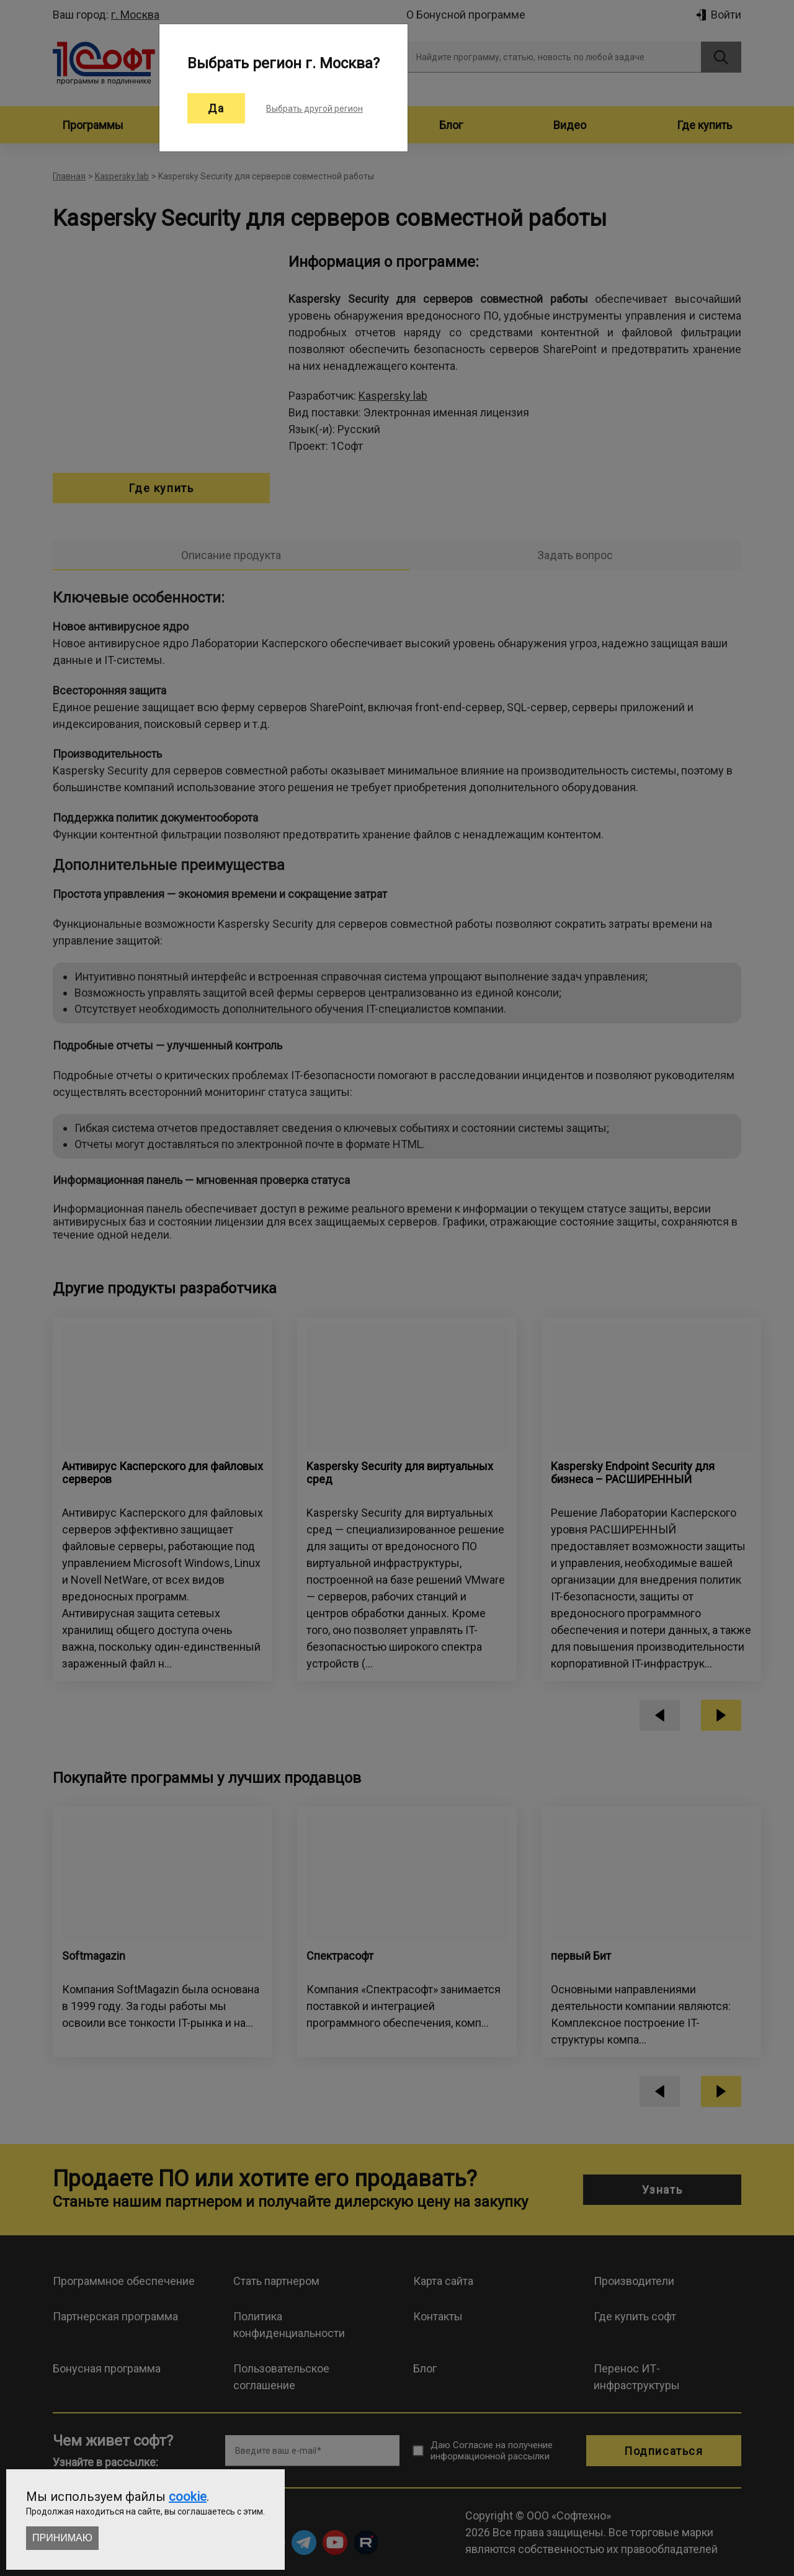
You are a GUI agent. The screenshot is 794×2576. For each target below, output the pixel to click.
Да (216, 108)
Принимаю (62, 2538)
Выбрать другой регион (314, 109)
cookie (188, 2496)
